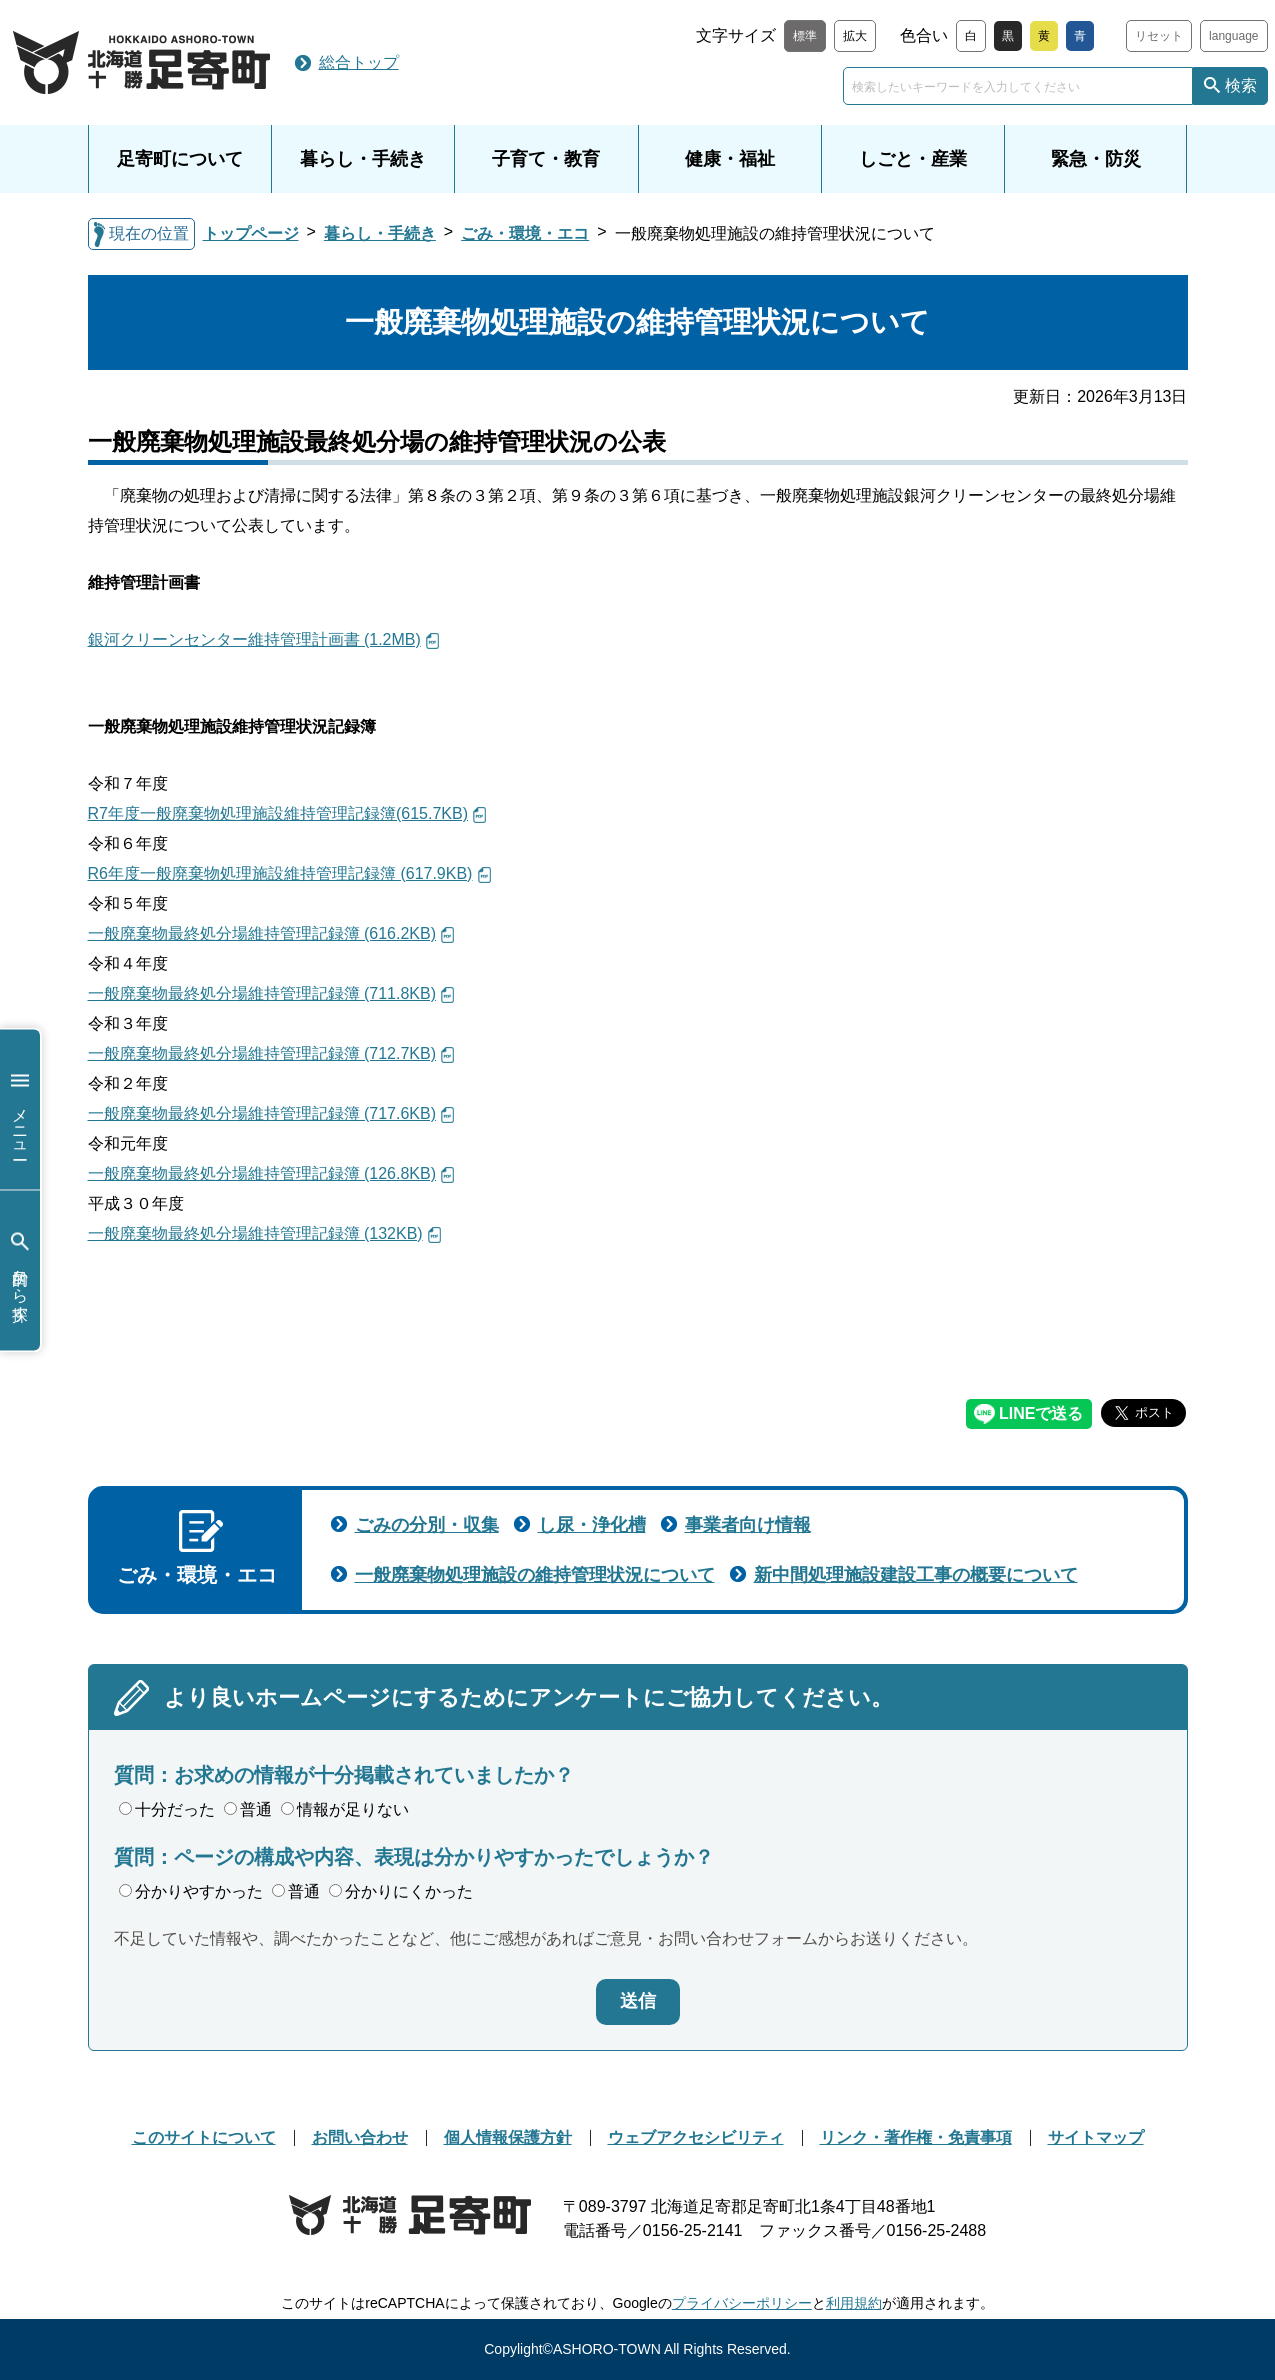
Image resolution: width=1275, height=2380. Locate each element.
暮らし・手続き (363, 159)
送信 (638, 2001)
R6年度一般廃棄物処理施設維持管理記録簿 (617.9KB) (280, 873)
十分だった (167, 1809)
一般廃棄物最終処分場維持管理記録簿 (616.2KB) (262, 933)
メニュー (20, 1109)
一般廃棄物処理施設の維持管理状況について (535, 1575)
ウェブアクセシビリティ (696, 2137)
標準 (805, 36)
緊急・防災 (1096, 159)
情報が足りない (345, 1809)
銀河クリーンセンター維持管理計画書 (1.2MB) (254, 639)
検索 (1241, 85)
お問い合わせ (360, 2137)
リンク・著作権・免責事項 (916, 2137)
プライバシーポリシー (742, 2303)
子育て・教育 (546, 159)
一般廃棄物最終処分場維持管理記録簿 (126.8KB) (262, 1173)
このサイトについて (204, 2137)
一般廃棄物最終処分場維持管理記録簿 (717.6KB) (262, 1113)
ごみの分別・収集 (427, 1525)
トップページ (251, 233)
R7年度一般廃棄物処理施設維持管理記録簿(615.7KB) (278, 813)
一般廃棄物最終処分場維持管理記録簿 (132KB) (255, 1233)
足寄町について (180, 159)
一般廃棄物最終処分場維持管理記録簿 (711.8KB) (262, 993)
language (1233, 36)
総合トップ (359, 62)
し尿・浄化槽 (592, 1525)
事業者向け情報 (748, 1525)
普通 (248, 1809)
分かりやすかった (191, 1891)
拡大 (855, 36)
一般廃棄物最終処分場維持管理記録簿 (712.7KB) (262, 1053)
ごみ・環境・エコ (525, 233)
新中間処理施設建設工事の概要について (916, 1575)
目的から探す (20, 1270)
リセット (1159, 36)
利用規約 (854, 2303)
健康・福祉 (730, 159)
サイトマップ (1096, 2137)
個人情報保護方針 (508, 2137)
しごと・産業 (913, 159)
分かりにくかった (401, 1891)
